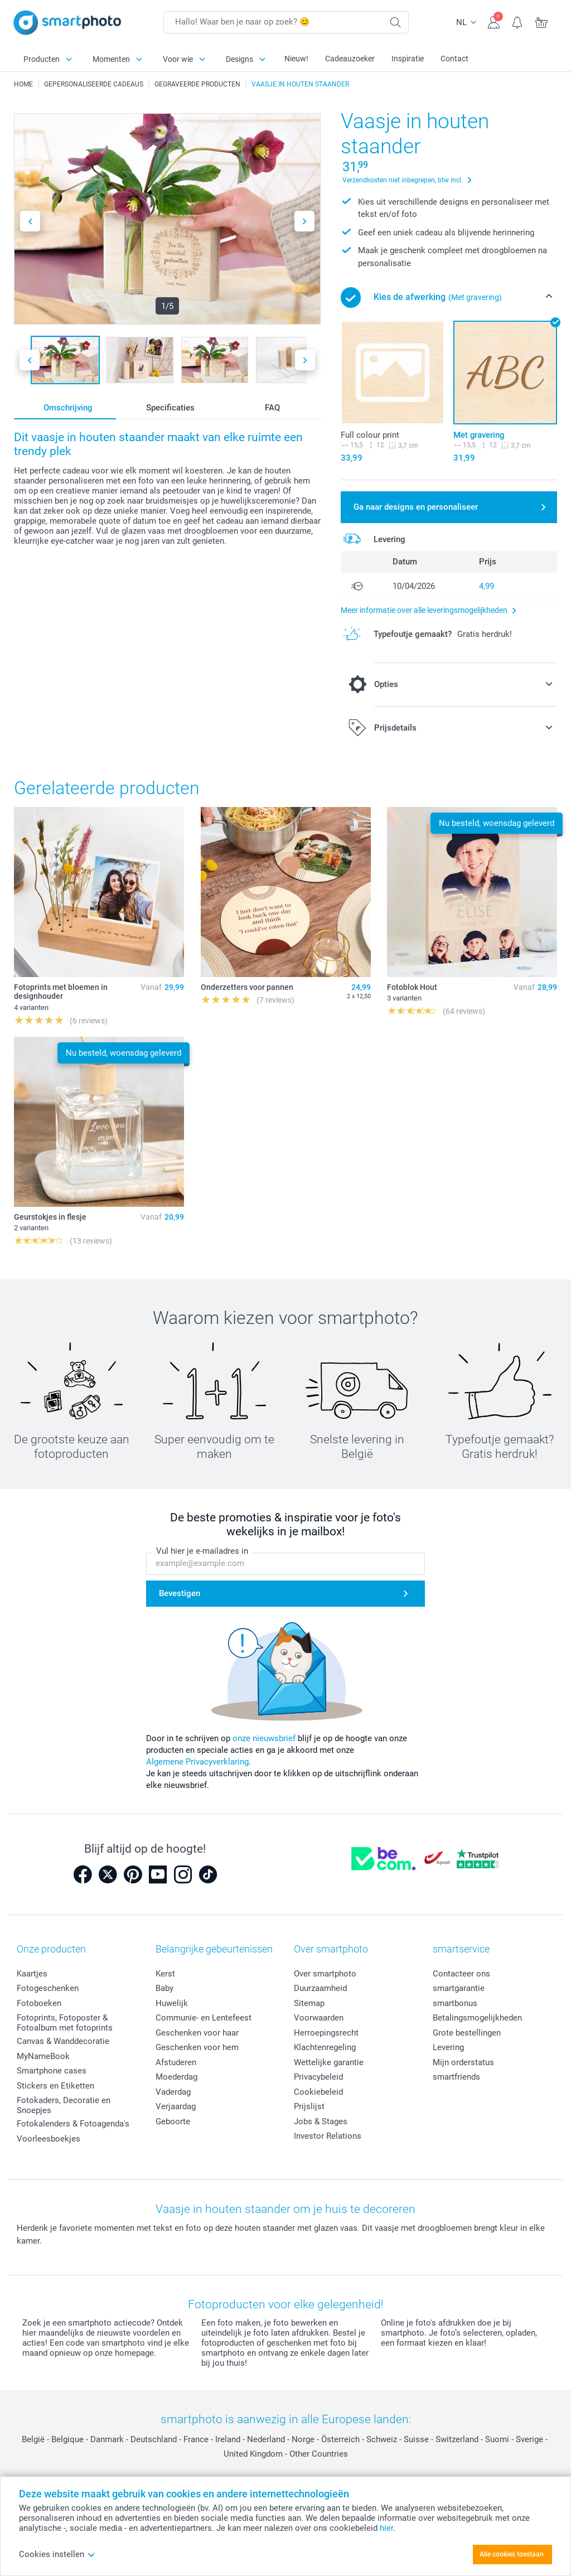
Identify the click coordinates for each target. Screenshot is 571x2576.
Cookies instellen (57, 2554)
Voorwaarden (318, 2018)
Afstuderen (176, 2062)
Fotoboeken (39, 2003)
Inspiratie (407, 58)
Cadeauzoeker (350, 58)
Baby (164, 1988)
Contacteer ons (461, 1974)
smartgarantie (459, 1988)
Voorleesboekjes (48, 2139)
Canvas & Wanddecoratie (63, 2041)
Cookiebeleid (318, 2092)
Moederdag (176, 2077)
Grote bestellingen (467, 2033)
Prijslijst (309, 2106)
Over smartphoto (325, 1974)
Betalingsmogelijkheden (477, 2018)
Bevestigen (179, 1594)
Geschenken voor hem (197, 2047)
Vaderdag (173, 2092)
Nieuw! (296, 58)
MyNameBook (43, 2056)
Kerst (165, 1974)
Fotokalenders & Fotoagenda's (73, 2124)
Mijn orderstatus (463, 2062)
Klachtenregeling (325, 2047)
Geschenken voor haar (197, 2033)
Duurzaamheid (320, 1988)
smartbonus (455, 2003)
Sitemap (309, 2003)
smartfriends (456, 2077)
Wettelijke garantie (329, 2062)
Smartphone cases (51, 2071)
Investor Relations (327, 2136)
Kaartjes (32, 1974)
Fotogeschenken (48, 1988)
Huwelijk (172, 2003)
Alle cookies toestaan (512, 2554)
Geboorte (173, 2121)
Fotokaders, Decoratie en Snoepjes (63, 2105)
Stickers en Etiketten (55, 2086)
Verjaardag (176, 2106)
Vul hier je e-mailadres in (202, 1551)
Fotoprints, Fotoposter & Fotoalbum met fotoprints (65, 2023)
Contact (454, 58)
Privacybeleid (318, 2077)
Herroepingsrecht (326, 2033)
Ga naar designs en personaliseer (416, 507)
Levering (448, 2047)
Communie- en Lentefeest (203, 2018)
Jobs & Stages (320, 2121)
